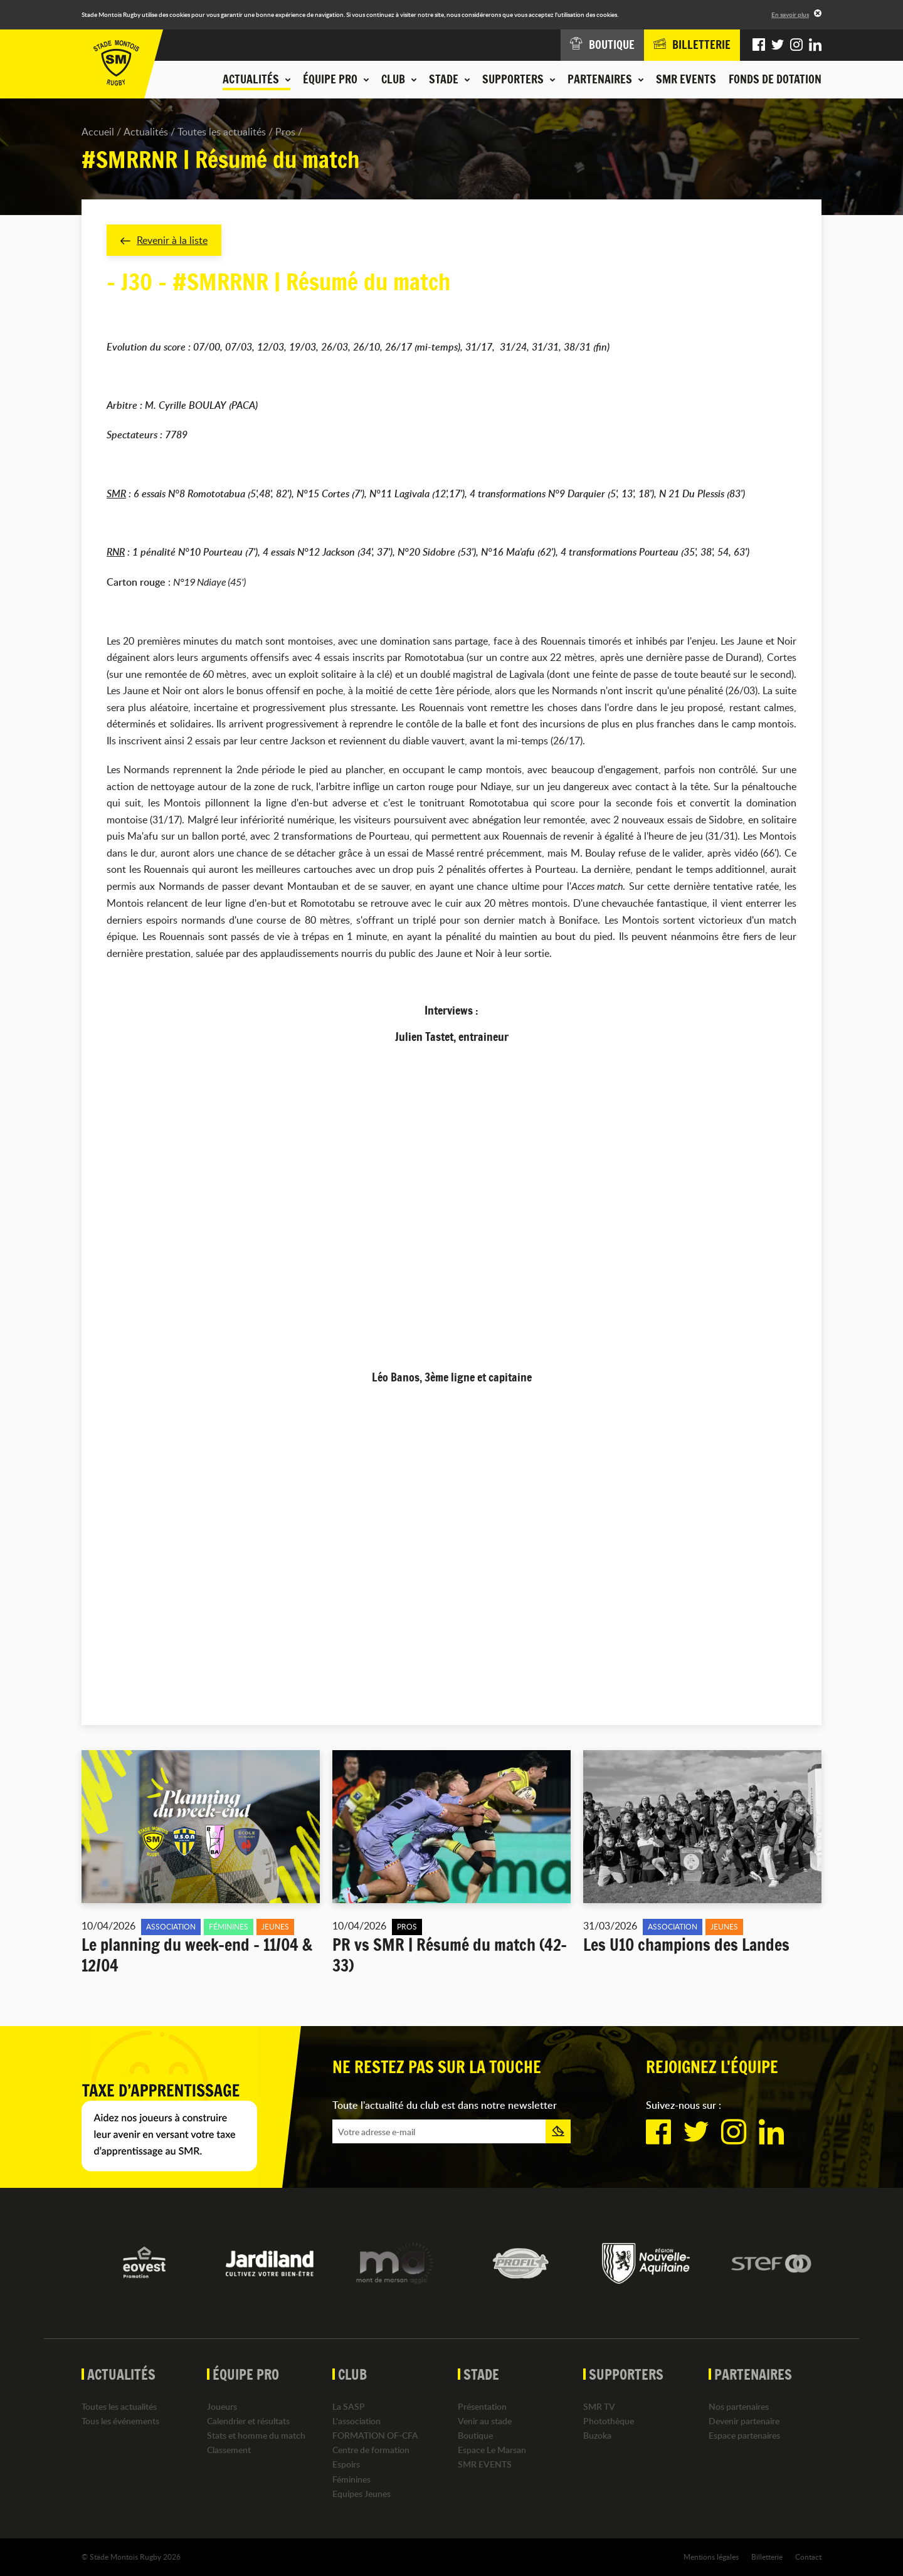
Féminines (351, 2479)
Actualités (146, 132)
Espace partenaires (744, 2435)
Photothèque (608, 2421)
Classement (229, 2450)
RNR (116, 552)
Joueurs (222, 2406)
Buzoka (597, 2435)
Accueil (98, 132)
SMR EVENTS (686, 79)
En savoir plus (790, 14)
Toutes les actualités (221, 132)
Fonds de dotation (775, 79)
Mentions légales (711, 2557)
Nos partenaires (739, 2406)
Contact (808, 2557)
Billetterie (767, 2557)
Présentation (482, 2406)
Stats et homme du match (256, 2435)
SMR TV (599, 2406)
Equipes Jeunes (361, 2493)
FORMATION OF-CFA (375, 2435)
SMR (116, 494)
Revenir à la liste (164, 240)
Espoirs (346, 2465)
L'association (356, 2421)
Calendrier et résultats (248, 2421)
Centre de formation (370, 2450)
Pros (285, 132)
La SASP (348, 2406)
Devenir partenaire (744, 2421)
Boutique (475, 2435)
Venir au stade (485, 2421)
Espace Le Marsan (492, 2450)
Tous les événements (120, 2421)
